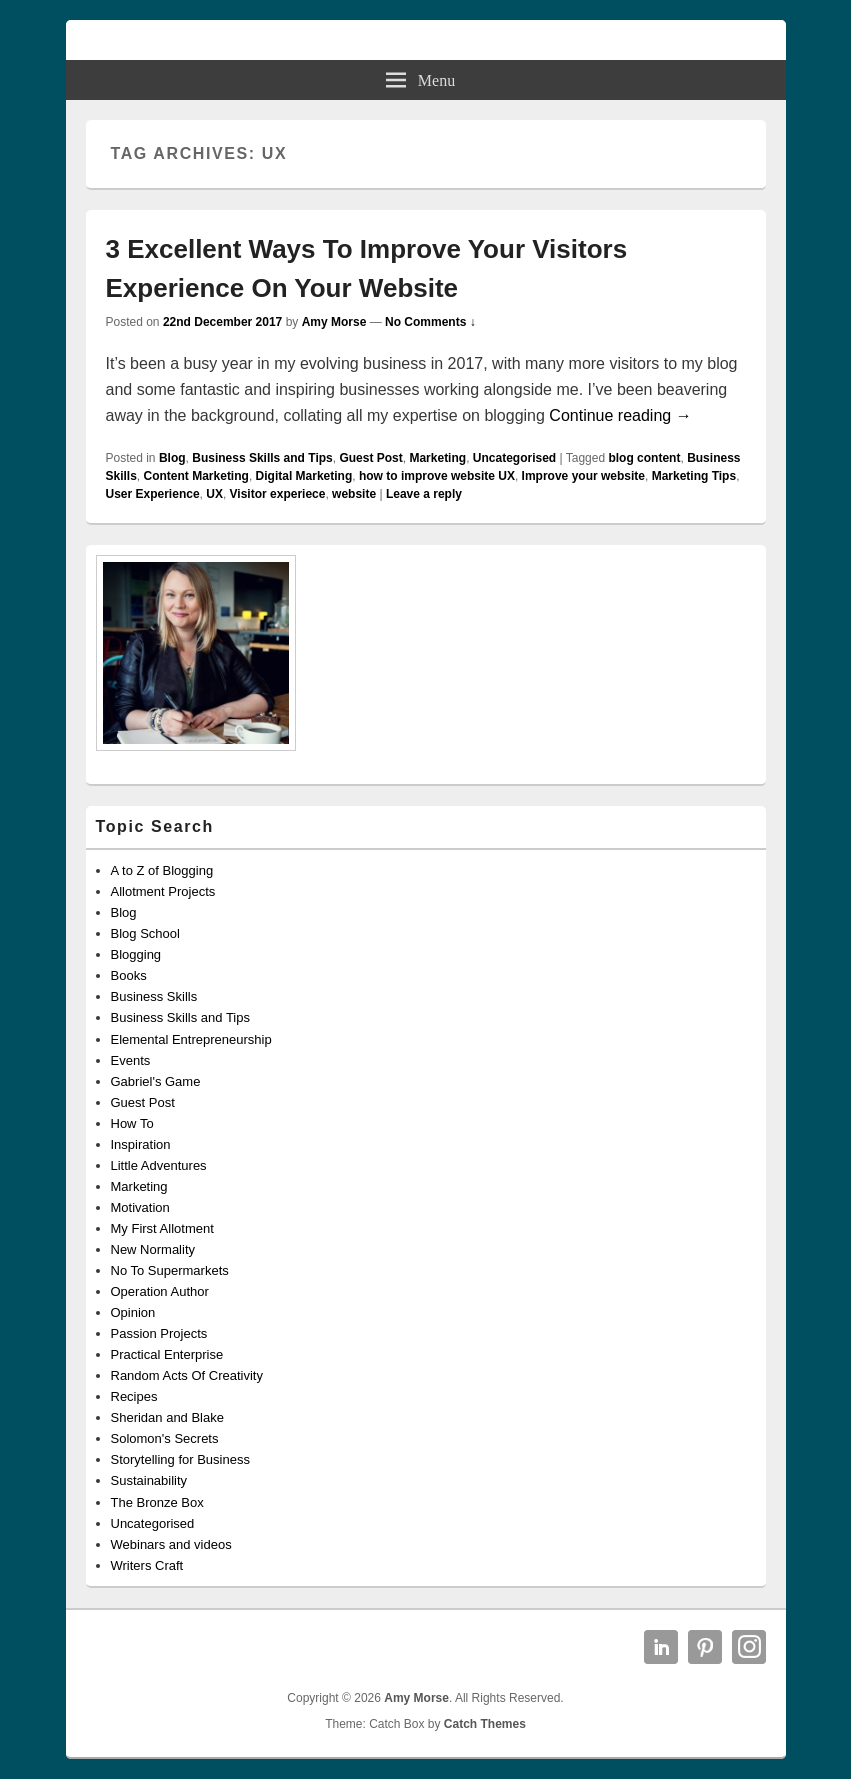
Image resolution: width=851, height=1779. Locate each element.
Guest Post (370, 458)
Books (129, 975)
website (354, 494)
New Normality (153, 1249)
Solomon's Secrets (165, 1438)
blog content (644, 458)
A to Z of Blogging (162, 870)
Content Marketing (196, 476)
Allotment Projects (163, 891)
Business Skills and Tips (262, 458)
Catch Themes (485, 1724)
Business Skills (154, 996)
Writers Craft (147, 1565)
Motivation (140, 1207)
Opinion (133, 1312)
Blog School (145, 933)
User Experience (153, 494)
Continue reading (620, 415)
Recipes (134, 1396)
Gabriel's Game (156, 1081)
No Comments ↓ (430, 322)
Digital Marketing (304, 476)
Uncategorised (514, 458)
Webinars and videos (171, 1544)
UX (214, 494)
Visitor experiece (278, 494)
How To (132, 1123)
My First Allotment (162, 1228)
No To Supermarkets (170, 1270)
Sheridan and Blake (167, 1417)
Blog (172, 458)
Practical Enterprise (167, 1354)
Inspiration (141, 1144)
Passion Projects (159, 1333)
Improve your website (583, 476)
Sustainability (149, 1480)
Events (131, 1060)
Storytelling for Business (180, 1459)
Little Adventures (159, 1165)
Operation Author (160, 1291)
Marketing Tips (694, 476)
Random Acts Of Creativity (187, 1375)
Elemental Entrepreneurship (191, 1039)
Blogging (136, 954)
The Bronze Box (157, 1502)
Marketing (437, 458)
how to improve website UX (437, 476)
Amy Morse (334, 322)
